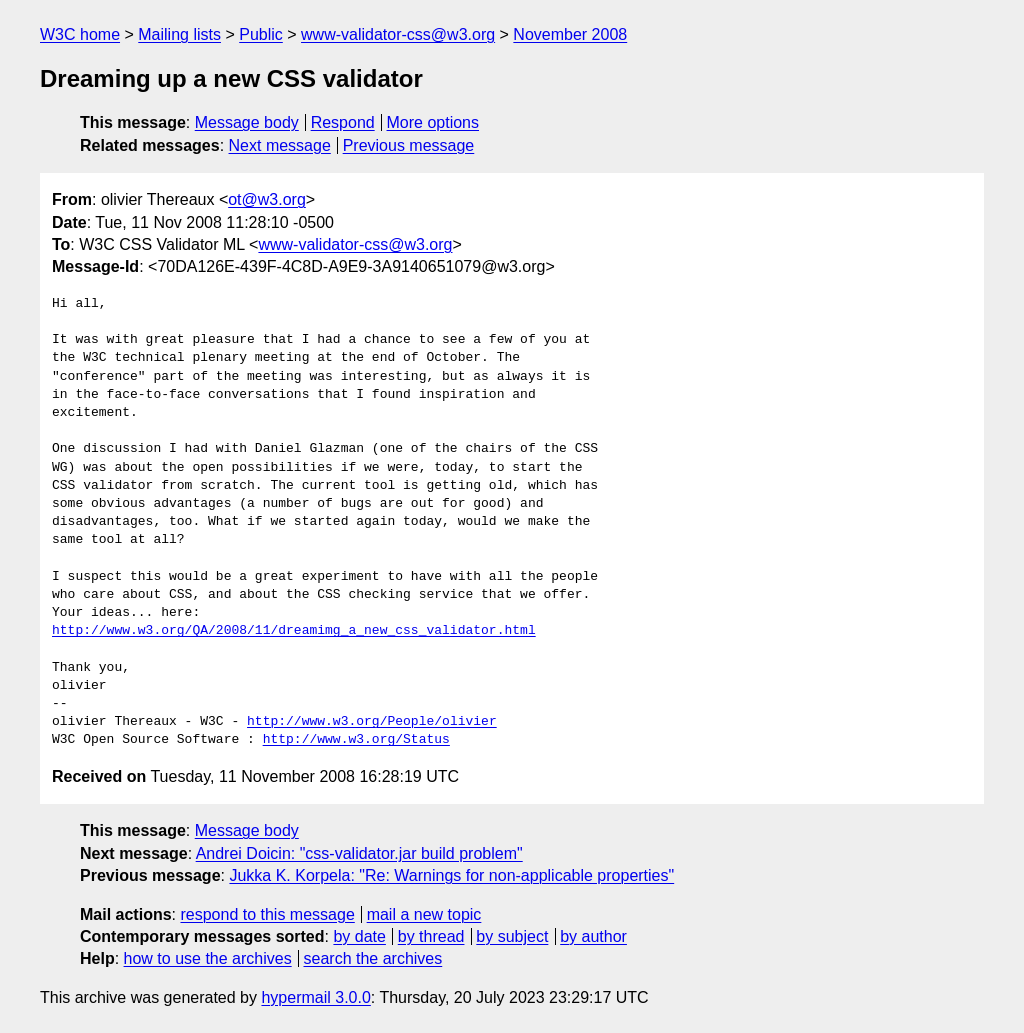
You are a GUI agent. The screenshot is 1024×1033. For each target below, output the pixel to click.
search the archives (373, 958)
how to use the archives (208, 958)
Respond (343, 122)
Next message (280, 145)
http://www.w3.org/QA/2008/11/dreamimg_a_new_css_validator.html (294, 631)
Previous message (409, 145)
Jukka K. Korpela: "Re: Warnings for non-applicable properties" (451, 875)
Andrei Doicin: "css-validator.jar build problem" (359, 853)
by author (593, 936)
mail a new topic (424, 914)
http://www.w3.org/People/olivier (372, 722)
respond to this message (267, 914)
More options (433, 122)
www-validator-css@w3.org (398, 34)
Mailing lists (179, 34)
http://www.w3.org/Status (356, 740)
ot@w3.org (267, 199)
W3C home (80, 34)
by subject (512, 936)
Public (261, 34)
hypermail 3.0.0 (315, 997)
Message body (247, 122)
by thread (431, 936)
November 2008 (570, 34)
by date (359, 936)
